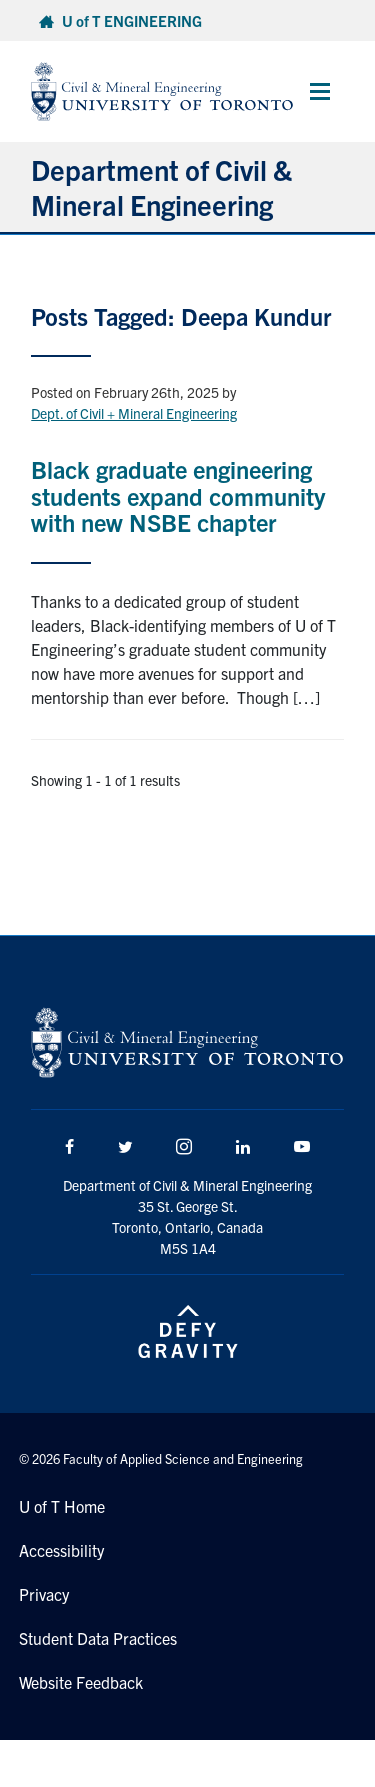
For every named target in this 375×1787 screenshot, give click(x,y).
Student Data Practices (98, 1638)
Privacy (44, 1594)
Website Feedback (81, 1682)
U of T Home (62, 1506)
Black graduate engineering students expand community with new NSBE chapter (178, 495)
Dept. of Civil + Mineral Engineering (134, 413)
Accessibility (61, 1550)
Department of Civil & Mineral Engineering (161, 186)
